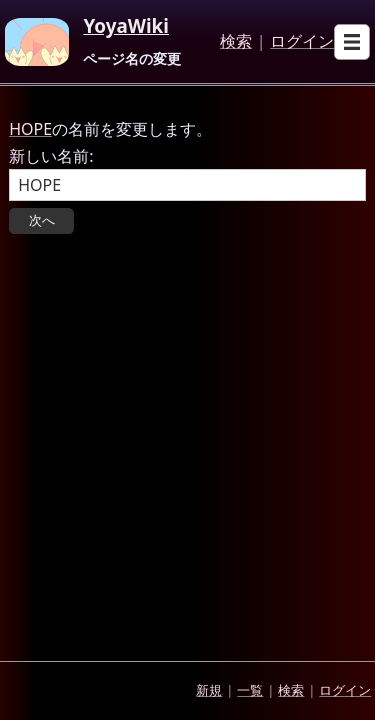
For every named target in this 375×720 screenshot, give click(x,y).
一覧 (250, 690)
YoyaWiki (126, 27)
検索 (236, 42)
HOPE (30, 129)
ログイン (302, 42)
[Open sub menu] (352, 42)
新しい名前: (51, 156)
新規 (209, 690)
